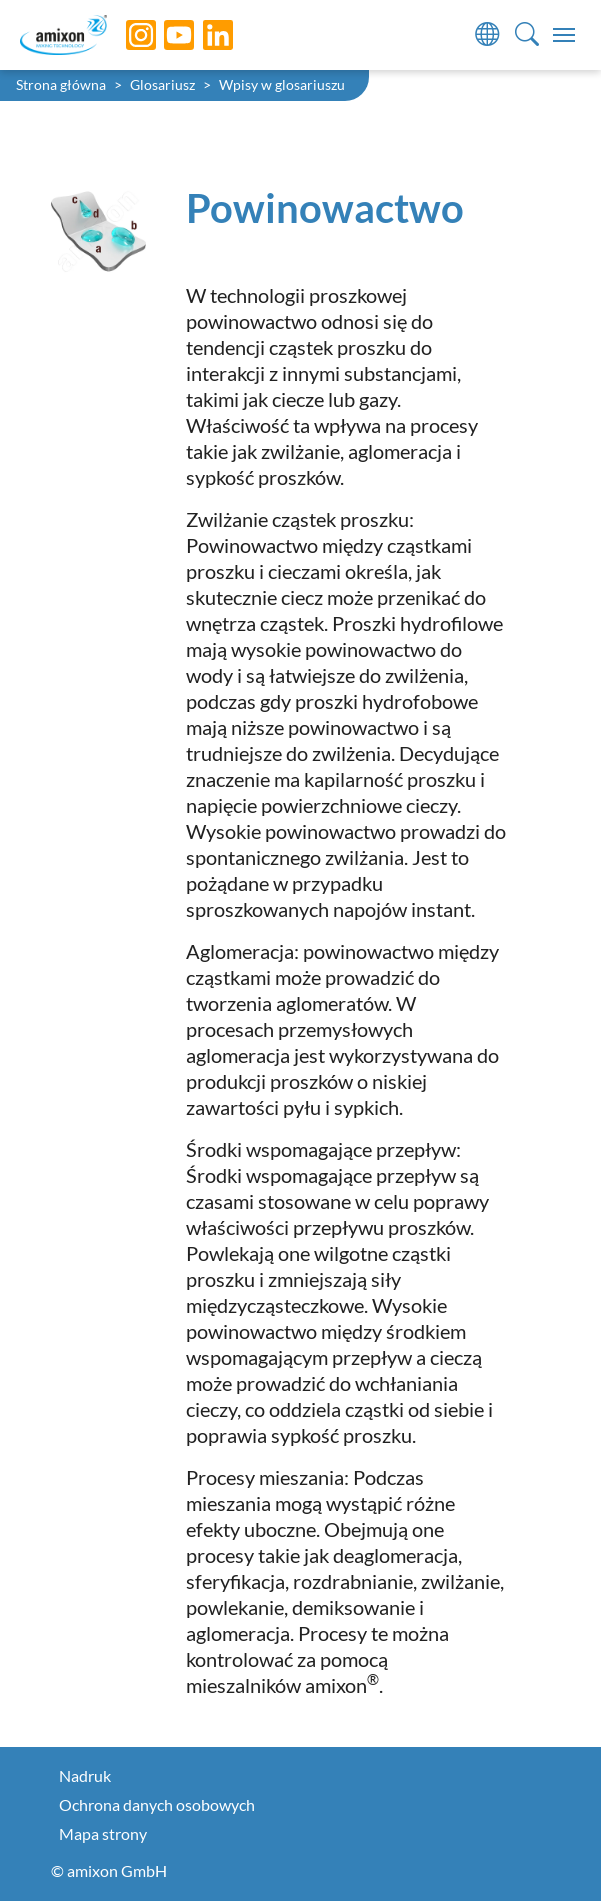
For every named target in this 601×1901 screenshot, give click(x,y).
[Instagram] (126, 35)
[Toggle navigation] (564, 35)
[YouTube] (164, 35)
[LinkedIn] (203, 35)
